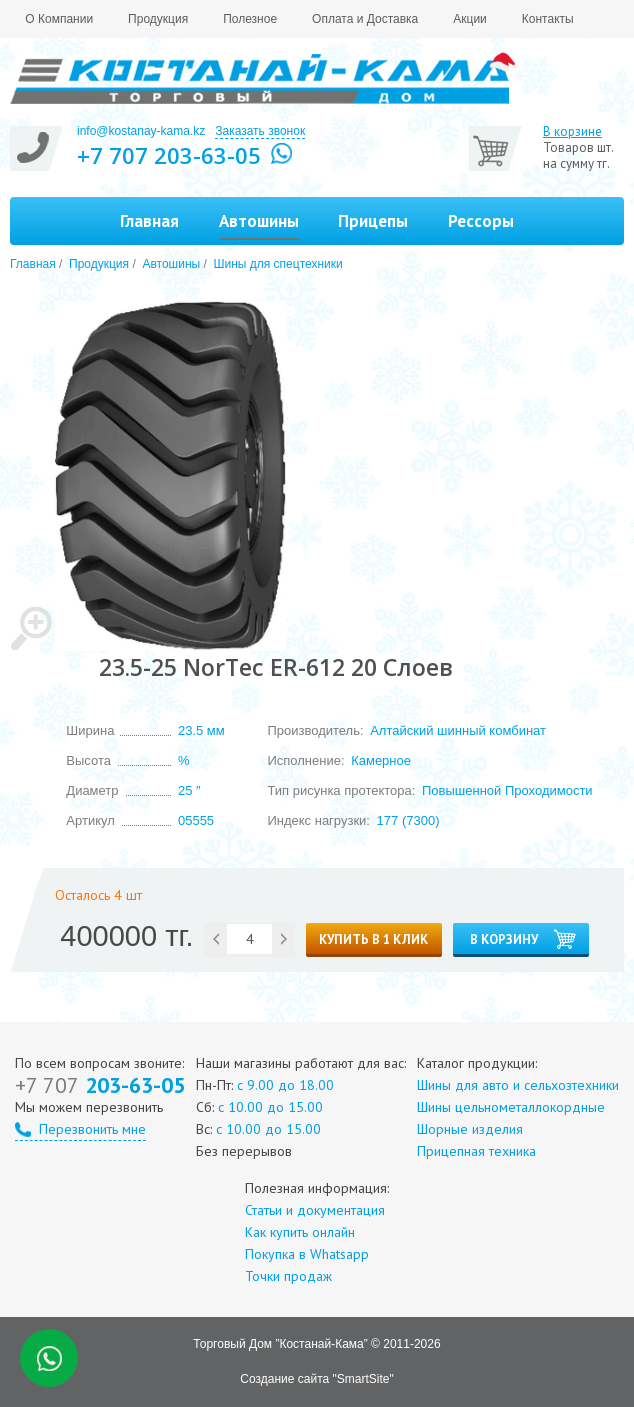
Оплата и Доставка (365, 19)
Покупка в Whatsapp (307, 1254)
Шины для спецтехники (278, 264)
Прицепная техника (476, 1151)
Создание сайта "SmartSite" (316, 1379)
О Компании (59, 19)
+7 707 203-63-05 (169, 155)
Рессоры (481, 221)
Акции (470, 19)
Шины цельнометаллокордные (511, 1107)
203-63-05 (100, 1085)
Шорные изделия (470, 1129)
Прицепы (373, 221)
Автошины (171, 264)
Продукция (158, 19)
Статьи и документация (315, 1210)
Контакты (548, 19)
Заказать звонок (260, 131)
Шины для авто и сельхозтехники (518, 1085)
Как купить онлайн (300, 1232)
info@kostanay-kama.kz (141, 131)
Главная (149, 221)
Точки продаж (288, 1276)
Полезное (250, 19)
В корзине (572, 132)
